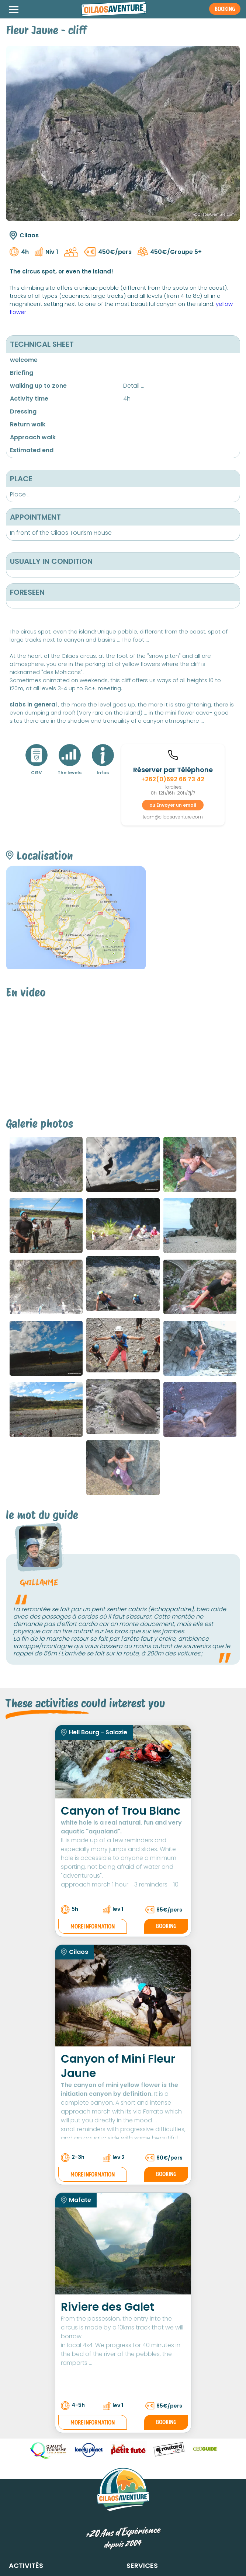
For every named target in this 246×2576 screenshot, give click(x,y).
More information (92, 1926)
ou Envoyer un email (172, 805)
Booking (166, 1926)
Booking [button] (225, 9)
